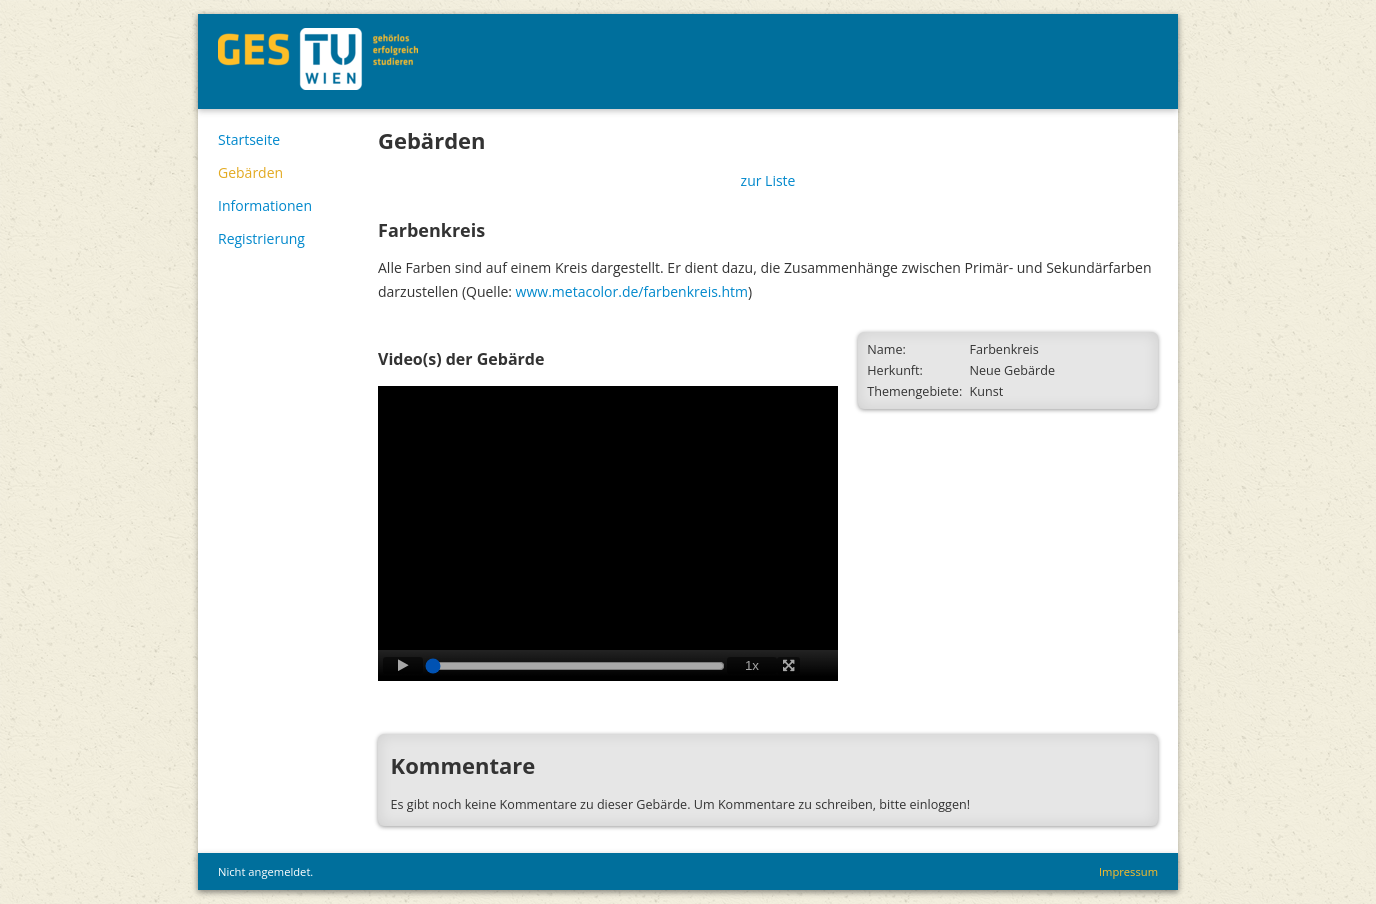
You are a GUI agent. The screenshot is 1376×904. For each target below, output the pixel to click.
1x (752, 665)
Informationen (265, 205)
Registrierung (261, 238)
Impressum (1128, 871)
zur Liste (768, 180)
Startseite (249, 139)
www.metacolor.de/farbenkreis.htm (632, 291)
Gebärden (250, 172)
